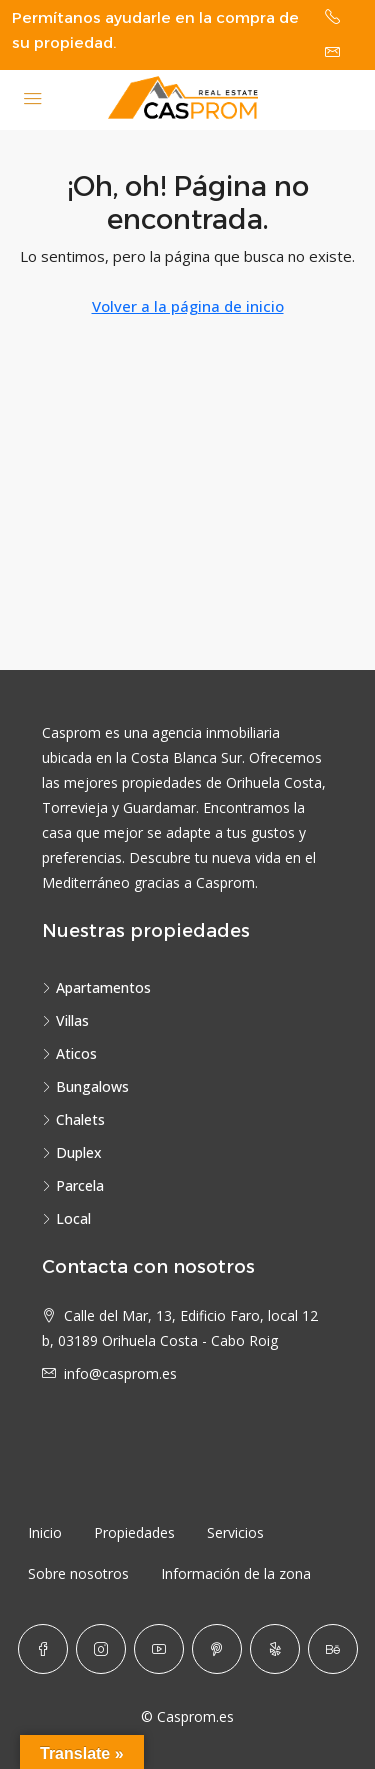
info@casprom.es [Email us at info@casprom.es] (120, 1373)
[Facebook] (43, 1649)
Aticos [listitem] (69, 1053)
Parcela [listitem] (73, 1185)
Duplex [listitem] (72, 1152)
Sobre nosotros (78, 1573)
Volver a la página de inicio (188, 306)
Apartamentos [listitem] (96, 987)
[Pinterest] (217, 1649)
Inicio (45, 1532)
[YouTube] (159, 1649)
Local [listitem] (66, 1218)
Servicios (235, 1532)
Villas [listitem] (65, 1020)
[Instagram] (101, 1649)
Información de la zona (236, 1573)
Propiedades (134, 1532)
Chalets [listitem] (73, 1119)
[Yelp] (275, 1649)
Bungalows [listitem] (85, 1086)
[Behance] (333, 1649)
